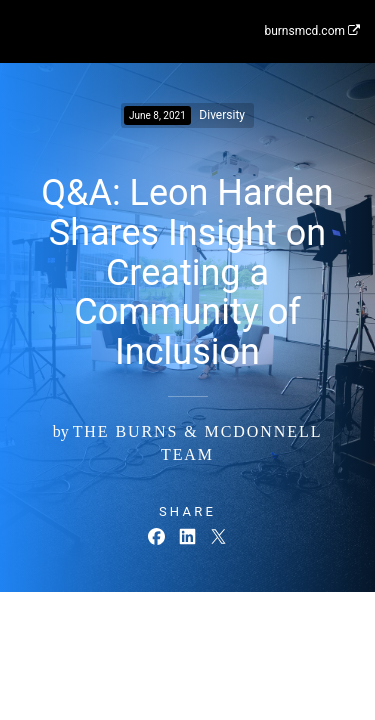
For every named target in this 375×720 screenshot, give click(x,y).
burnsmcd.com (312, 31)
